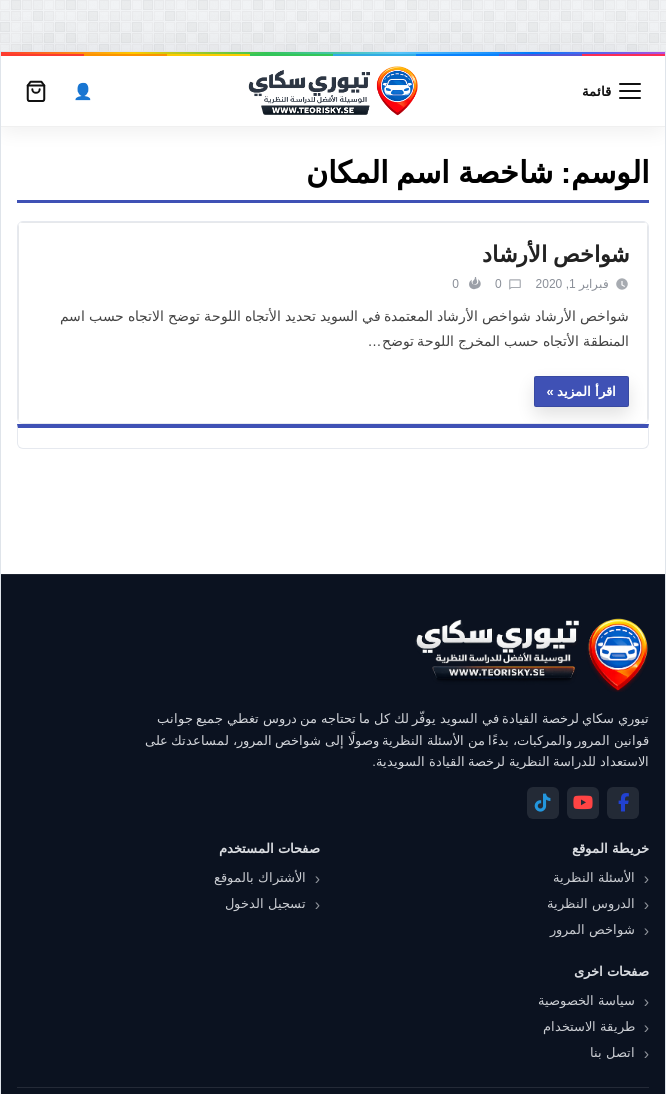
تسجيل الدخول (265, 903)
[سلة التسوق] (36, 91)
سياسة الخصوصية (586, 1000)
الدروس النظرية (591, 903)
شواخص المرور (592, 929)
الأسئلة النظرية (594, 877)
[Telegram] (543, 803)
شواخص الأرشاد (555, 254)
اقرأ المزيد (586, 391)
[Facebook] (623, 803)
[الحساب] (83, 91)
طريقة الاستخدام (589, 1026)
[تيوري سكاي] (531, 654)
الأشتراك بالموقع (260, 877)
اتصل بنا (612, 1052)
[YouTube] (583, 803)
